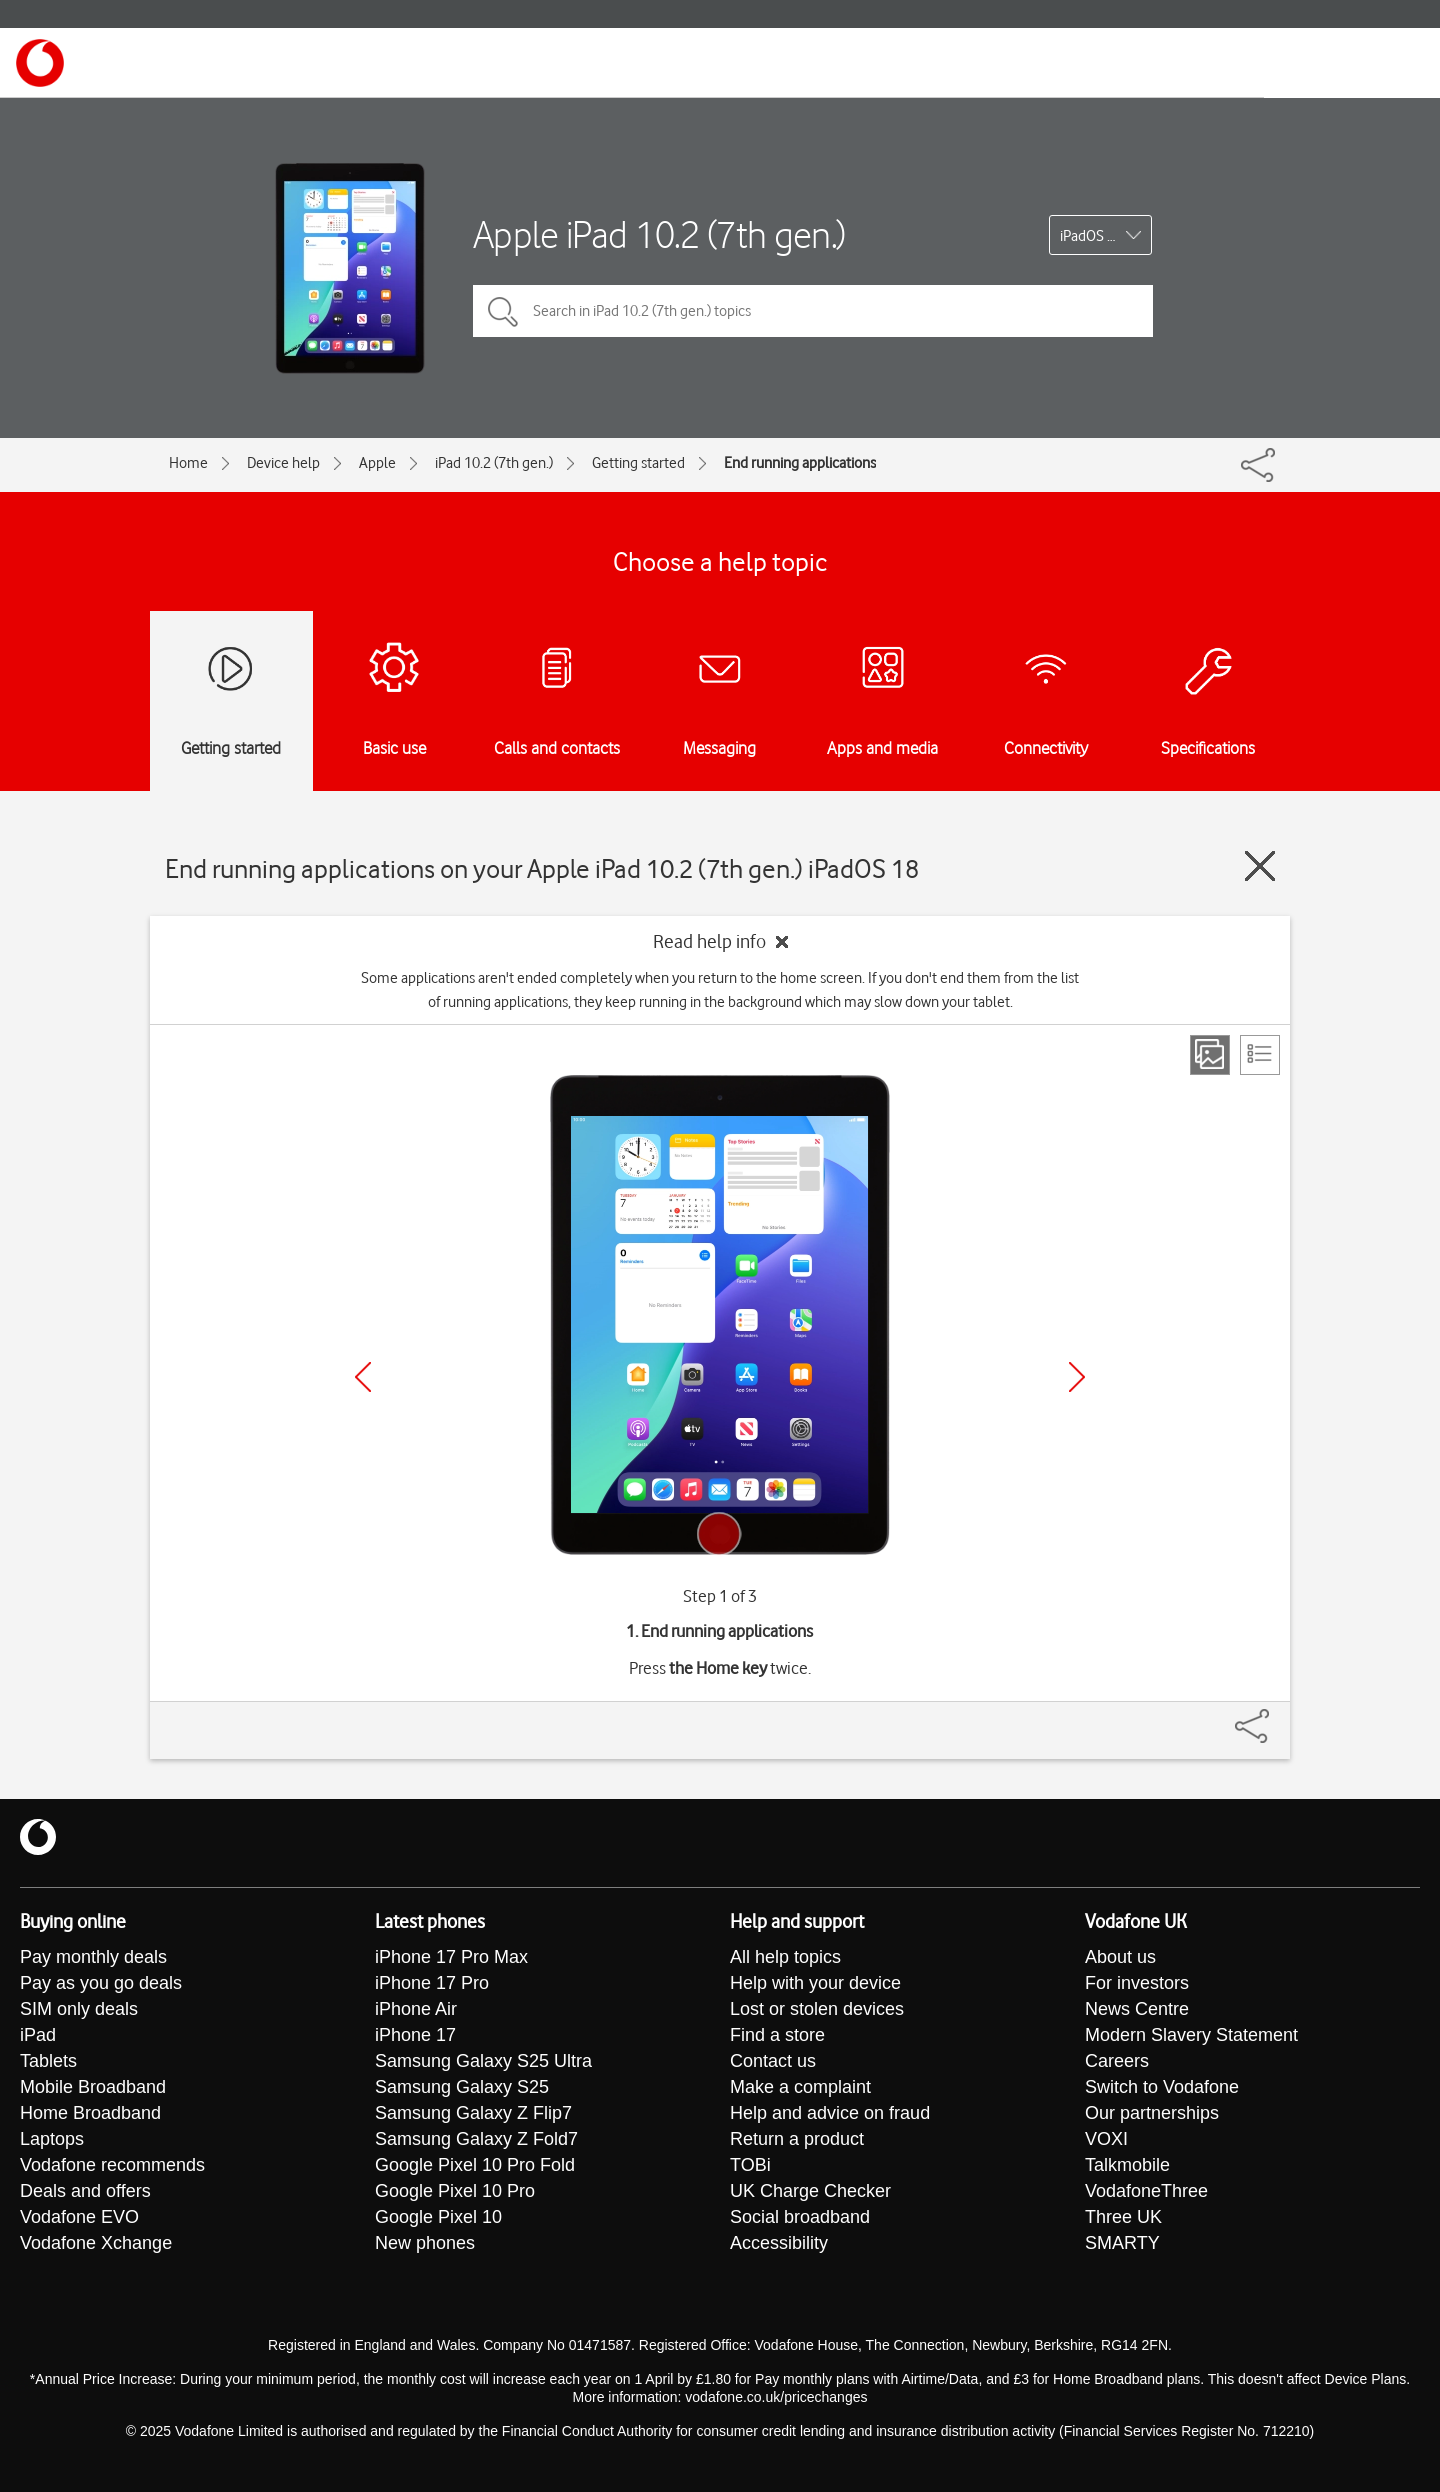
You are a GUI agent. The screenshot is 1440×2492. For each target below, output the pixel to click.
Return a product (797, 2139)
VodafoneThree (1146, 2191)
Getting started (638, 463)
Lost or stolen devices (817, 2009)
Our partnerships (1152, 2113)
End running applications (800, 463)
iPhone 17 (415, 2035)
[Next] (1077, 1377)
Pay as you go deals (101, 1983)
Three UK (1123, 2217)
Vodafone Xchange (96, 2243)
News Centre (1137, 2009)
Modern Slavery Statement (1191, 2035)
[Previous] (363, 1377)
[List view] (1260, 1055)
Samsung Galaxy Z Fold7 (476, 2139)
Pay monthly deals (93, 1957)
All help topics (785, 1957)
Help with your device (815, 1983)
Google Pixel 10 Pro (455, 2191)
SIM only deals (79, 2009)
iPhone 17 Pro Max (451, 1957)
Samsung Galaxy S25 (462, 2087)
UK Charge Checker (810, 2191)
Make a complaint (800, 2087)
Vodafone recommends (112, 2165)
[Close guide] (1260, 866)
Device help (283, 463)
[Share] (1276, 1716)
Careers (1117, 2061)
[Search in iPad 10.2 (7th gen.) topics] (813, 311)
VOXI (1106, 2139)
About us (1120, 1957)
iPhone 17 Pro (432, 1983)
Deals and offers (85, 2191)
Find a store (777, 2035)
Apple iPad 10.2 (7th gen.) (659, 234)
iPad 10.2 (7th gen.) (494, 463)
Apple (377, 463)
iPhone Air (416, 2009)
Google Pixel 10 (438, 2217)
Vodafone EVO (79, 2217)
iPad (38, 2035)
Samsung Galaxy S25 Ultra (483, 2061)
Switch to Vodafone (1162, 2087)
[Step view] (1210, 1055)
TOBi (750, 2165)
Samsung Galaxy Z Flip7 (473, 2113)
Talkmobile (1127, 2165)
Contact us (773, 2061)
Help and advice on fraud (830, 2113)
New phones (425, 2243)
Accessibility (779, 2243)
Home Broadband (90, 2113)
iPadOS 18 (1091, 236)
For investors (1137, 1983)
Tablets (48, 2061)
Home (188, 463)
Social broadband (800, 2217)
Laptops (52, 2139)
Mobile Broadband (93, 2087)
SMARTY (1122, 2243)
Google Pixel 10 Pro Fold (475, 2165)
